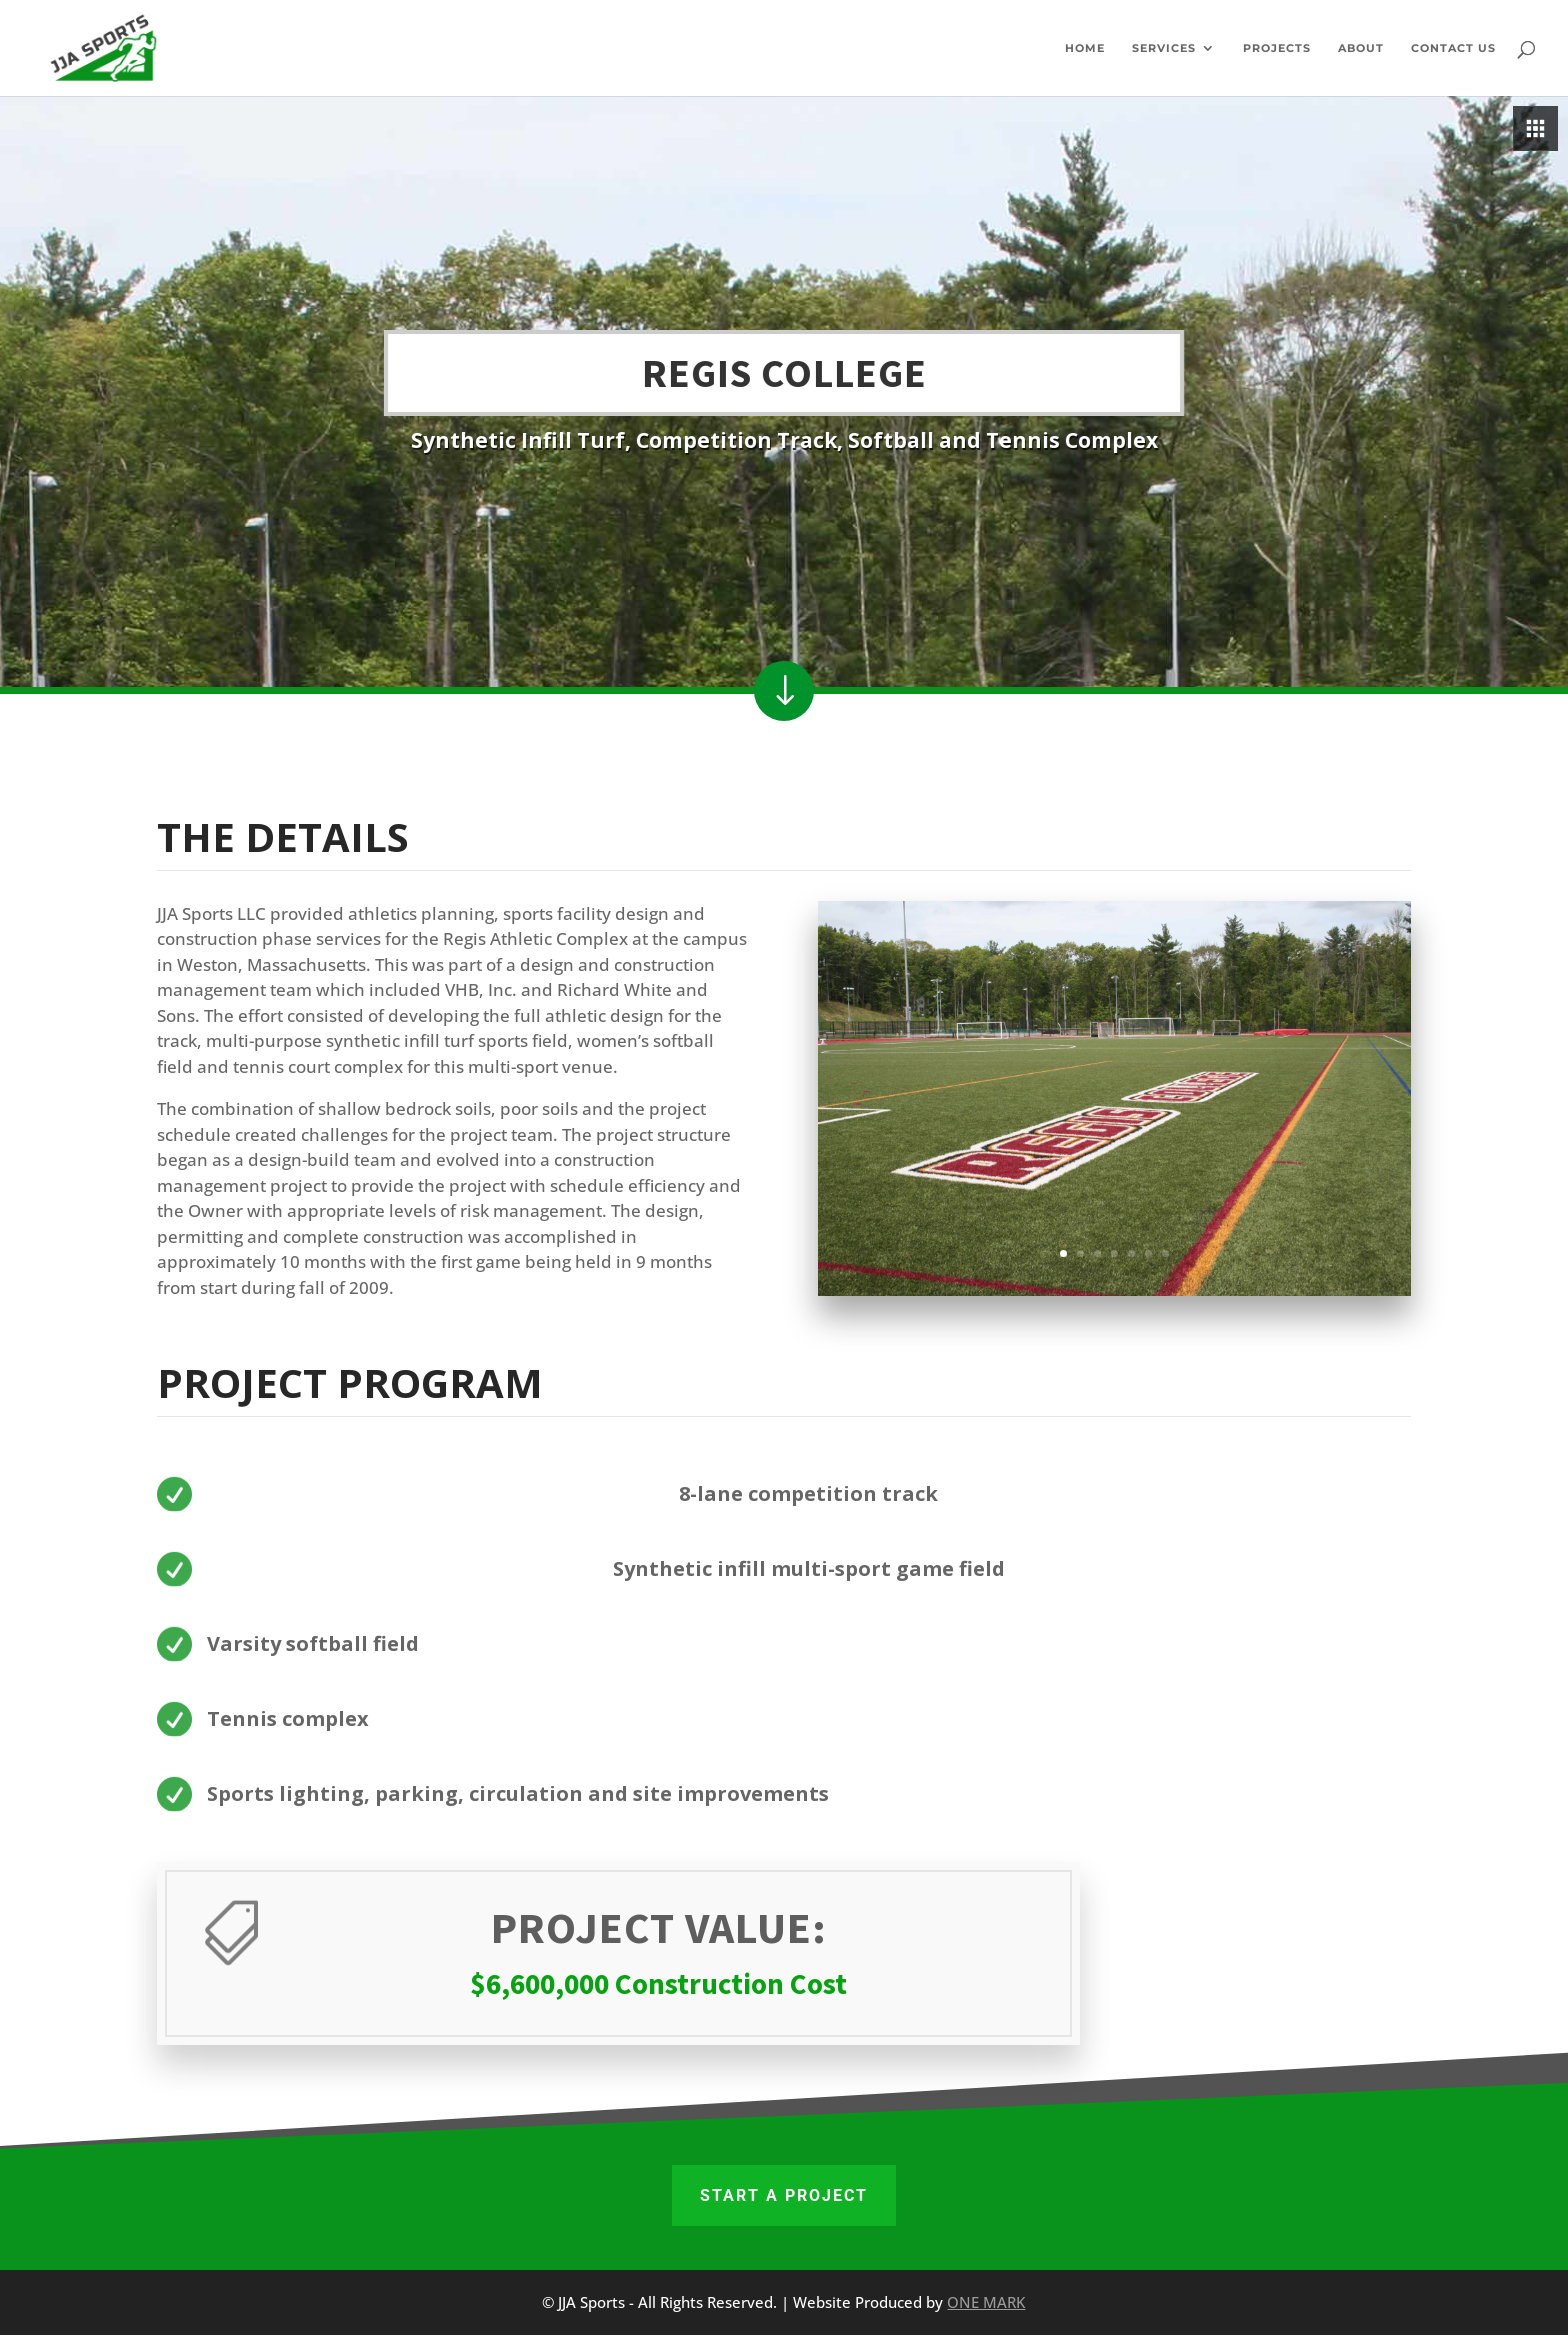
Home (1085, 48)
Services (1164, 48)
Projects (1277, 48)
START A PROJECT (784, 2195)
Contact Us (1453, 48)
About (1361, 48)
